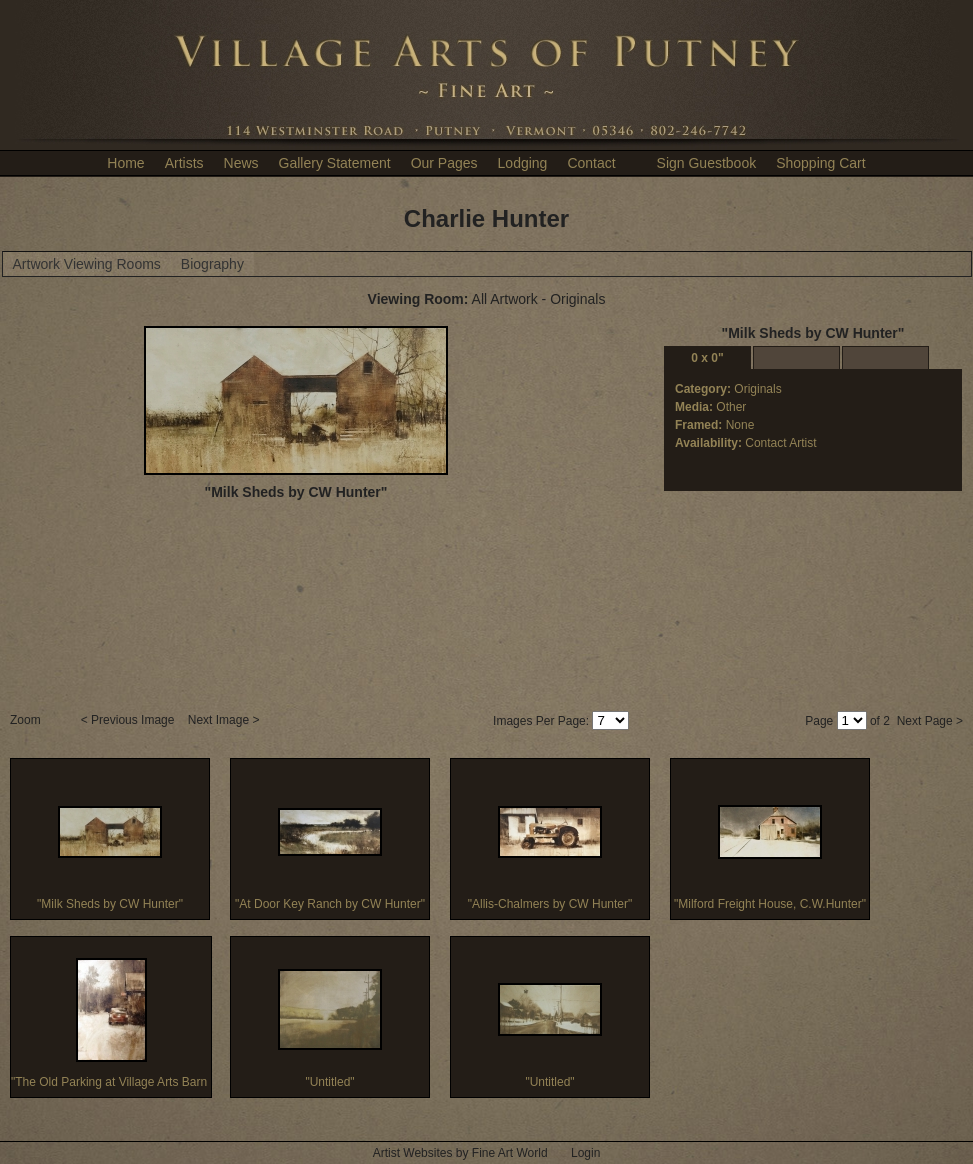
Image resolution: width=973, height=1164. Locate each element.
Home (125, 163)
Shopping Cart (821, 163)
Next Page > (930, 721)
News (241, 163)
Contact (591, 163)
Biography (212, 264)
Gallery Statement (335, 163)
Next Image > (225, 720)
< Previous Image (129, 720)
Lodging (523, 163)
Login (585, 1153)
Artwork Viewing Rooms (87, 264)
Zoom (27, 720)
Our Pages (444, 163)
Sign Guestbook (707, 163)
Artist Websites (413, 1153)
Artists (184, 163)
